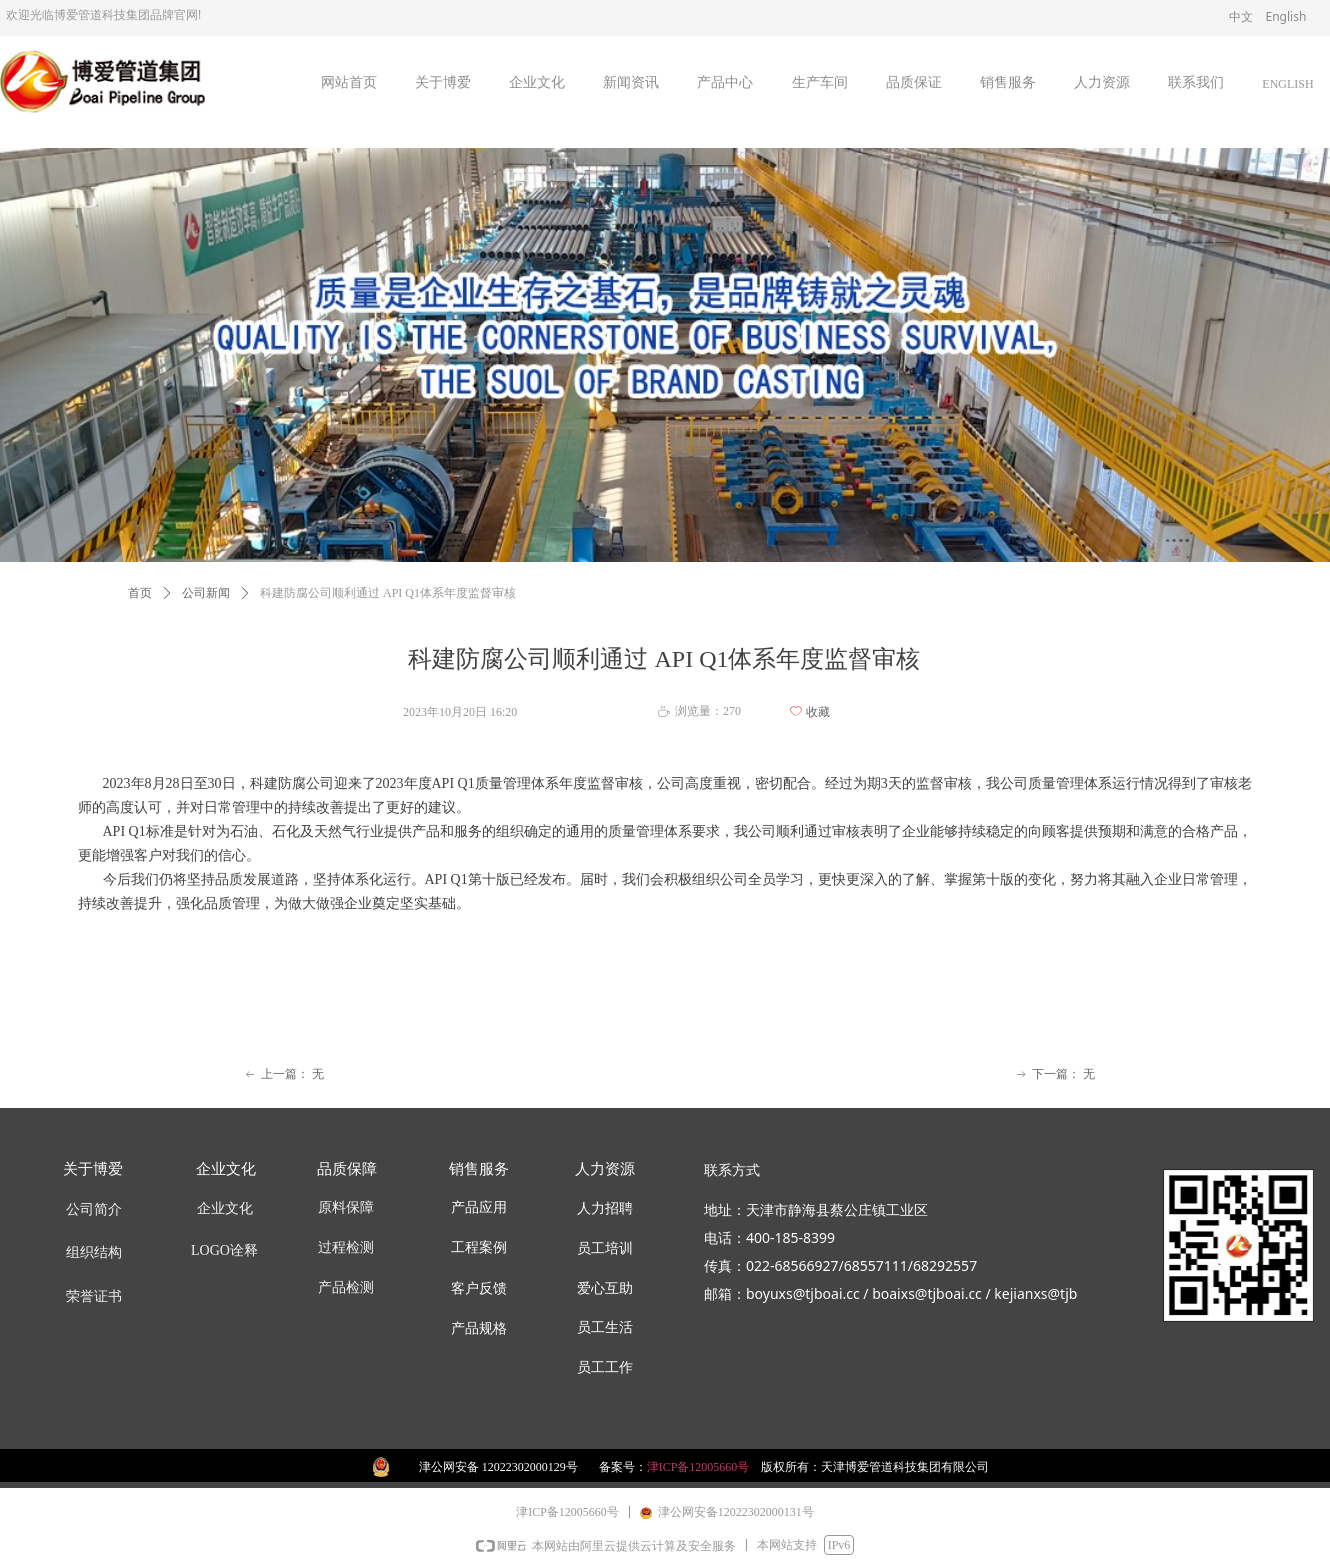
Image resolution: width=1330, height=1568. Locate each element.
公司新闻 (206, 593)
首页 (140, 593)
